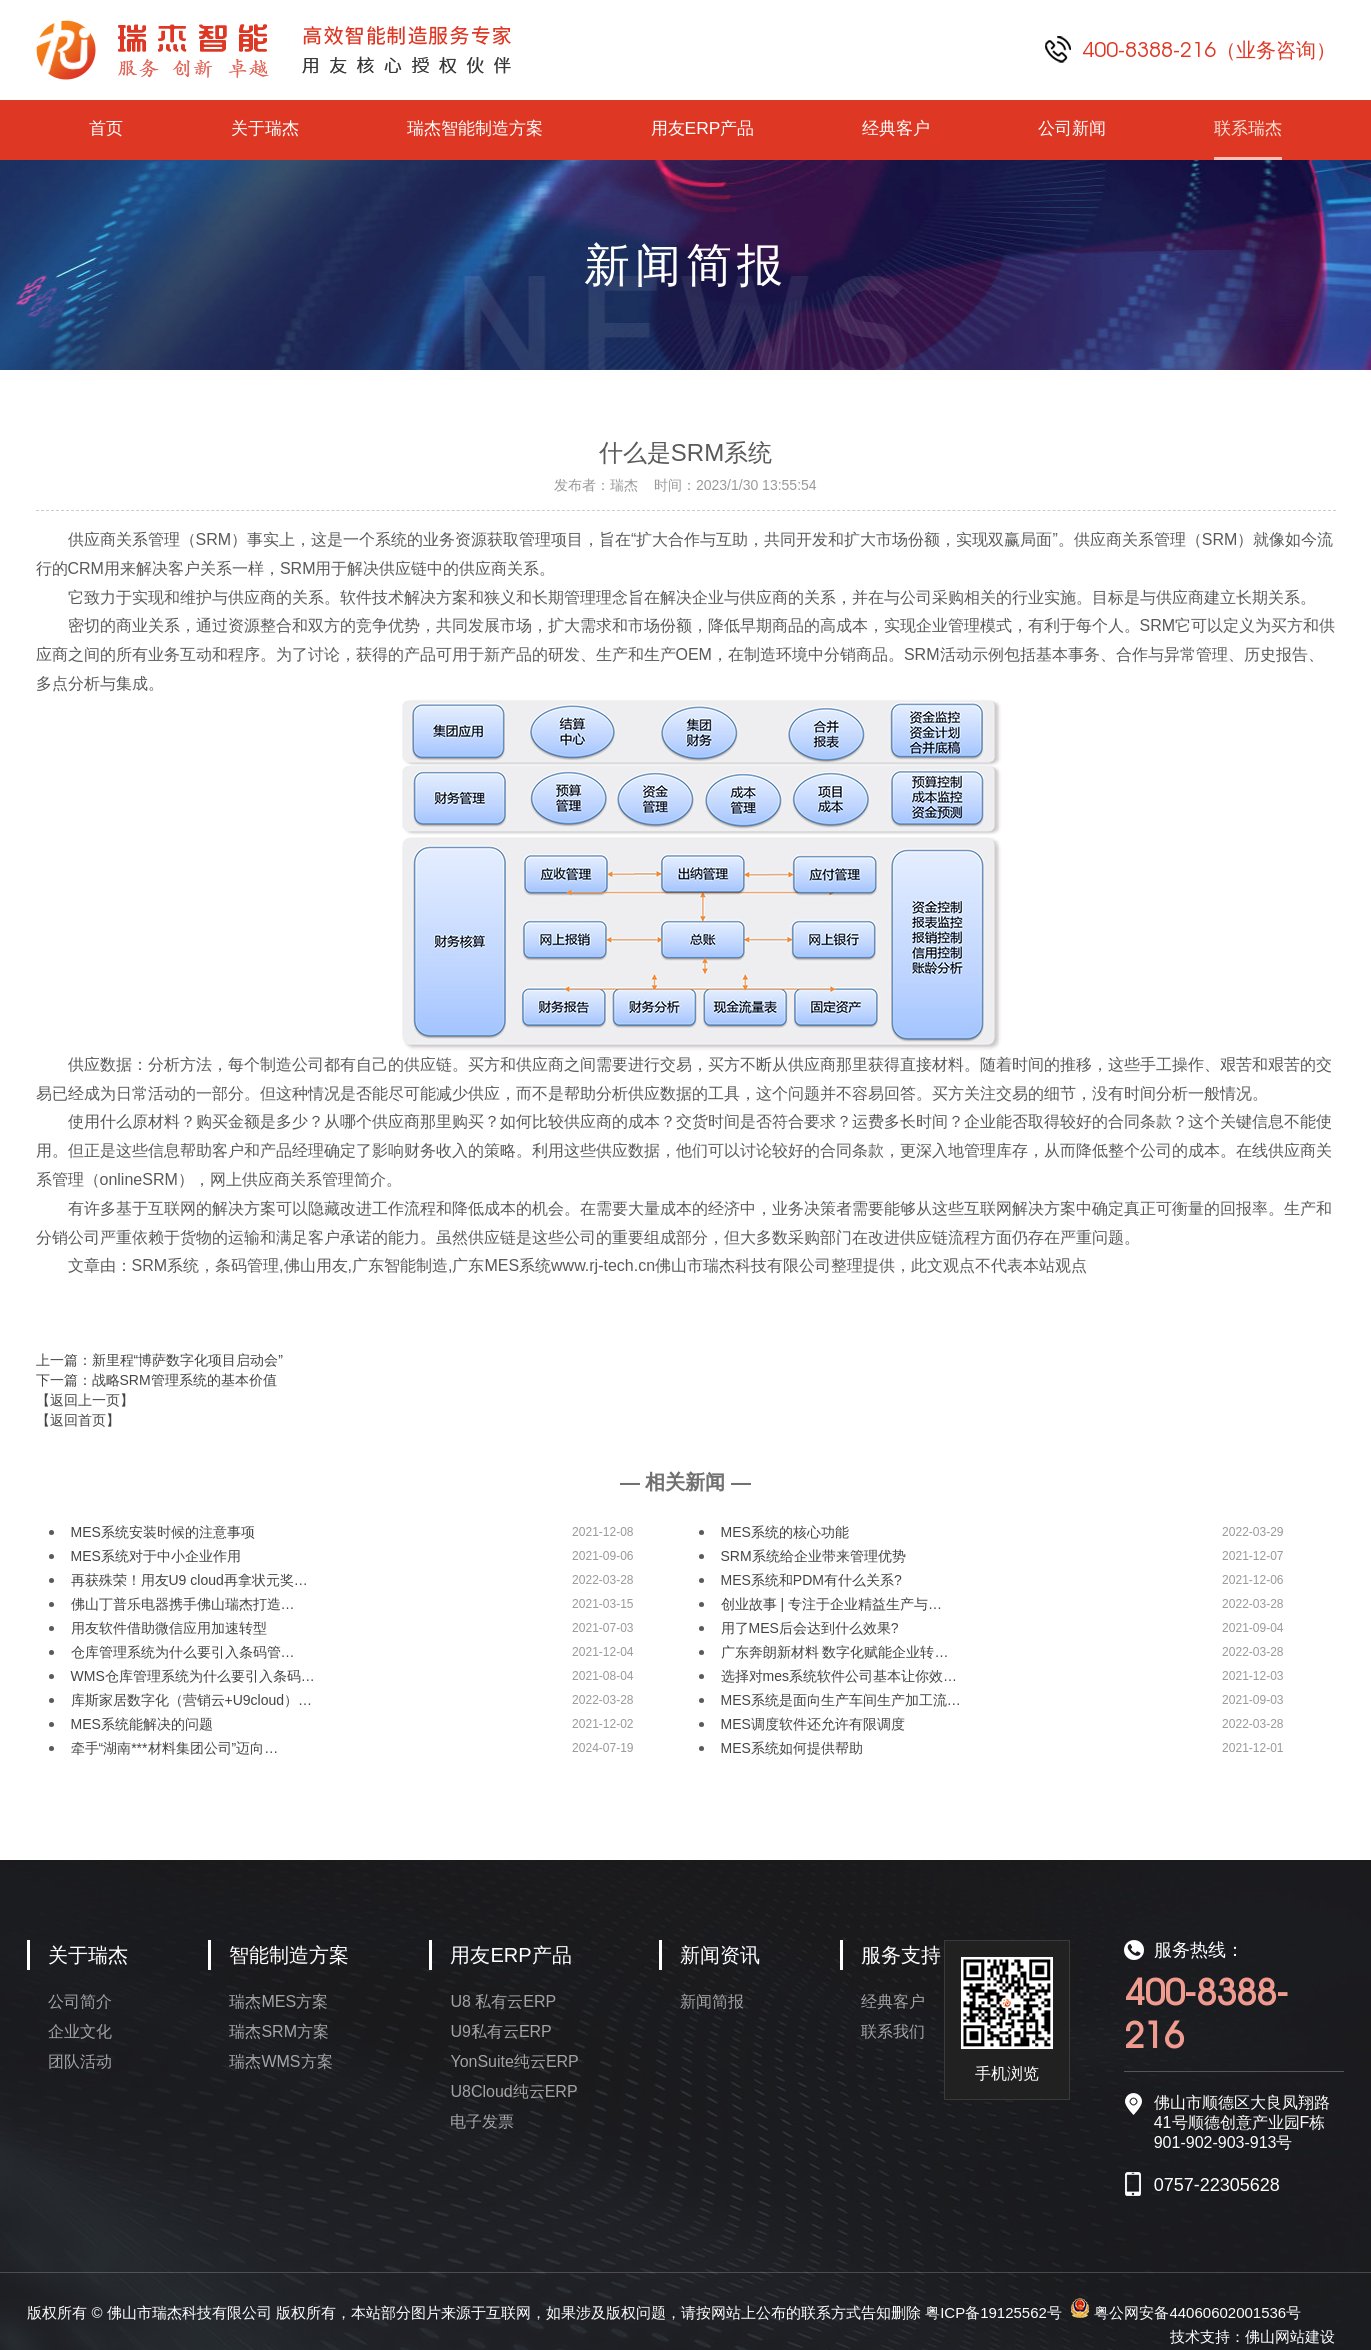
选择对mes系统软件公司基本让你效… (839, 1676)
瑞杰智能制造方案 (474, 130)
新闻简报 (712, 2001)
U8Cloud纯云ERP (513, 2091)
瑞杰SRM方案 (279, 2031)
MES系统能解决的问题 (142, 1724)
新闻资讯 (720, 1955)
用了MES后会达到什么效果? (810, 1628)
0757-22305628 (1217, 2185)
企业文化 (80, 2031)
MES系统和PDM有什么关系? (811, 1580)
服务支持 (901, 1955)
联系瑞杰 (1248, 130)
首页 (105, 130)
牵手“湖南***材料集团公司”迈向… (175, 1748)
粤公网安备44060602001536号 (1197, 2312)
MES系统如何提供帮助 (792, 1748)
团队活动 (80, 2061)
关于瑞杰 (262, 130)
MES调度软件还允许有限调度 (813, 1724)
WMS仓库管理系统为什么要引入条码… (193, 1676)
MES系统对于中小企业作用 (156, 1556)
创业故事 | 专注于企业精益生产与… (831, 1604)
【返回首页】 (78, 1420)
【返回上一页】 (85, 1400)
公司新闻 (1073, 130)
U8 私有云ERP (503, 2001)
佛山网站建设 (1290, 2336)
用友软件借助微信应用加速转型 (169, 1628)
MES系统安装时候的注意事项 (163, 1532)
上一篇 (159, 1360)
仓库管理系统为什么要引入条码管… (183, 1652)
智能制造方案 (289, 1955)
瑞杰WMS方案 (280, 2061)
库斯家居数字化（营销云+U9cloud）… (192, 1700)
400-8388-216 (1209, 49)
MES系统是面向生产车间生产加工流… (841, 1700)
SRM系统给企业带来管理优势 (813, 1556)
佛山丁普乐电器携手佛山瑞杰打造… (183, 1604)
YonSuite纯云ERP (514, 2061)
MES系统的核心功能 (785, 1532)
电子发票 (482, 2121)
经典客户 (897, 130)
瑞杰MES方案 (278, 2001)
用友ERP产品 (703, 130)
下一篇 (156, 1380)
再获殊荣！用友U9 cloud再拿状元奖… (189, 1580)
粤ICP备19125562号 (993, 2312)
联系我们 (893, 2031)
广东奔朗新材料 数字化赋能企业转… (835, 1652)
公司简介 (80, 2001)
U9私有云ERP (500, 2031)
